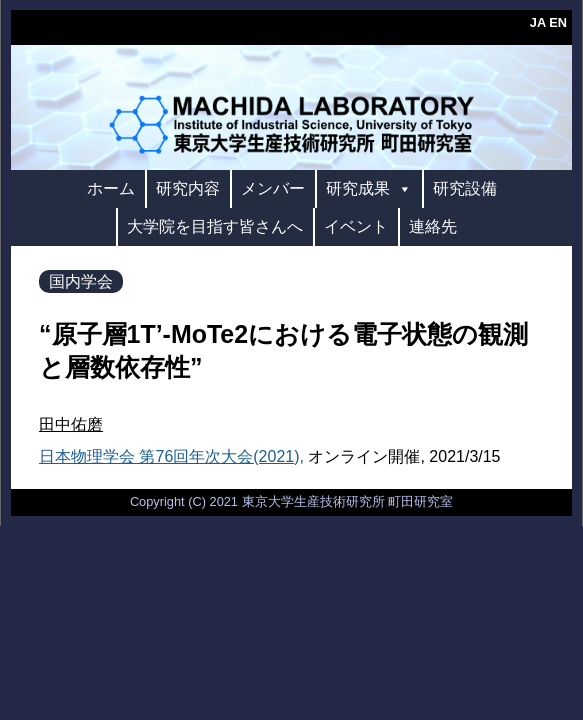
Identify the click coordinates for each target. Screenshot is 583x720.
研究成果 (369, 188)
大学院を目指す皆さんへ (215, 226)
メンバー (273, 188)
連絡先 (433, 226)
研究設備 (465, 188)
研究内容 (188, 188)
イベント (356, 226)
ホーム (111, 188)
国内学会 (81, 281)
